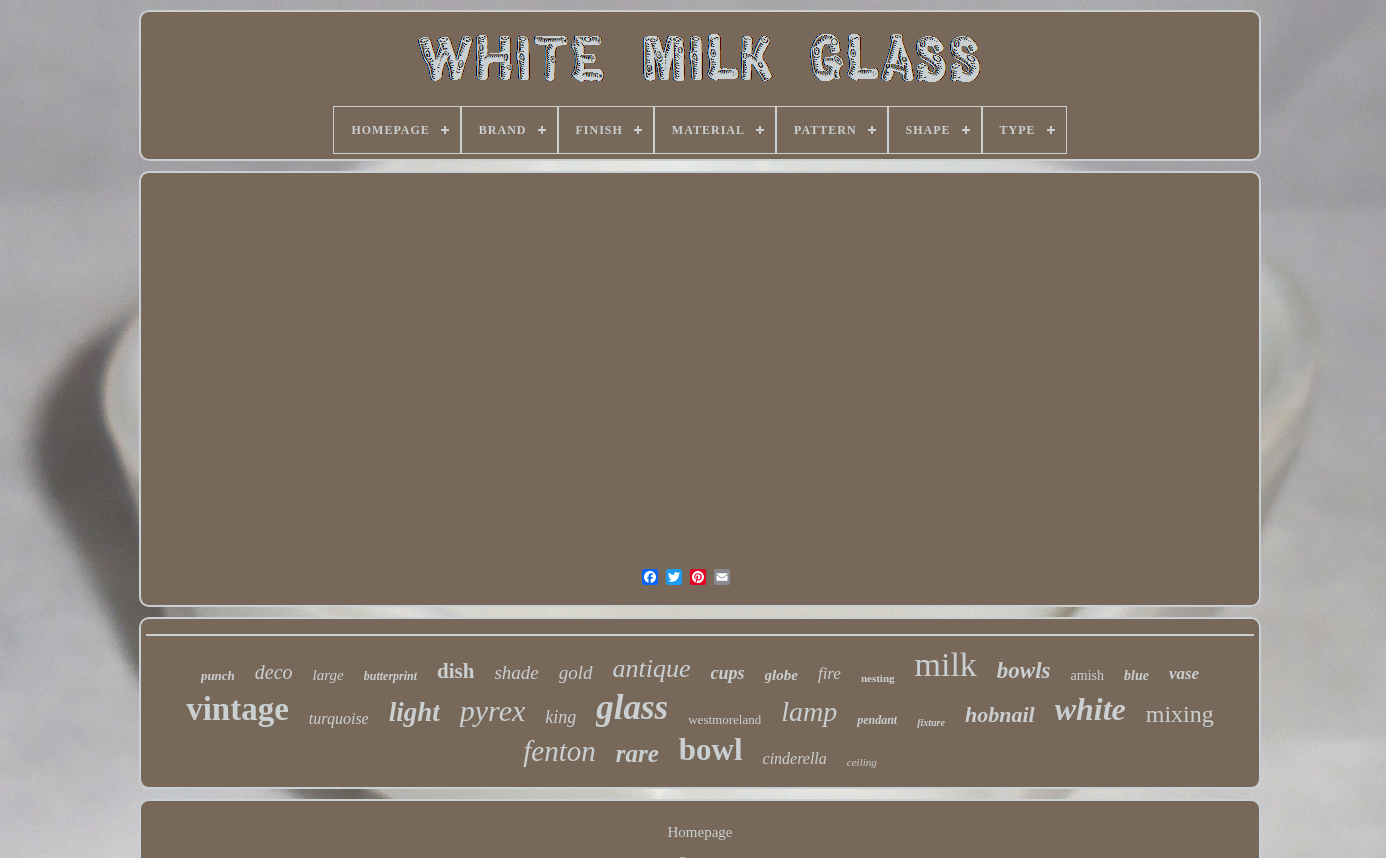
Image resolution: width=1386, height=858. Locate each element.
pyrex (493, 710)
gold (576, 672)
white (1090, 709)
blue (1136, 675)
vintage (237, 709)
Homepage (700, 832)
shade (516, 672)
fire (829, 673)
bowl (711, 749)
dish (455, 671)
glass (632, 707)
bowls (1024, 670)
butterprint (390, 676)
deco (274, 672)
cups (728, 673)
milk (946, 664)
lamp (809, 711)
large (328, 675)
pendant (877, 720)
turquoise (339, 718)
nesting (878, 678)
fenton (559, 751)
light (414, 712)
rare (637, 753)
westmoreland (724, 719)
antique (652, 668)
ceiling (862, 762)
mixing (1180, 714)
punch (218, 675)
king (560, 717)
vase (1184, 673)
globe (781, 675)
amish (1087, 675)
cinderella (795, 758)
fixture (931, 722)
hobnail (1000, 714)
